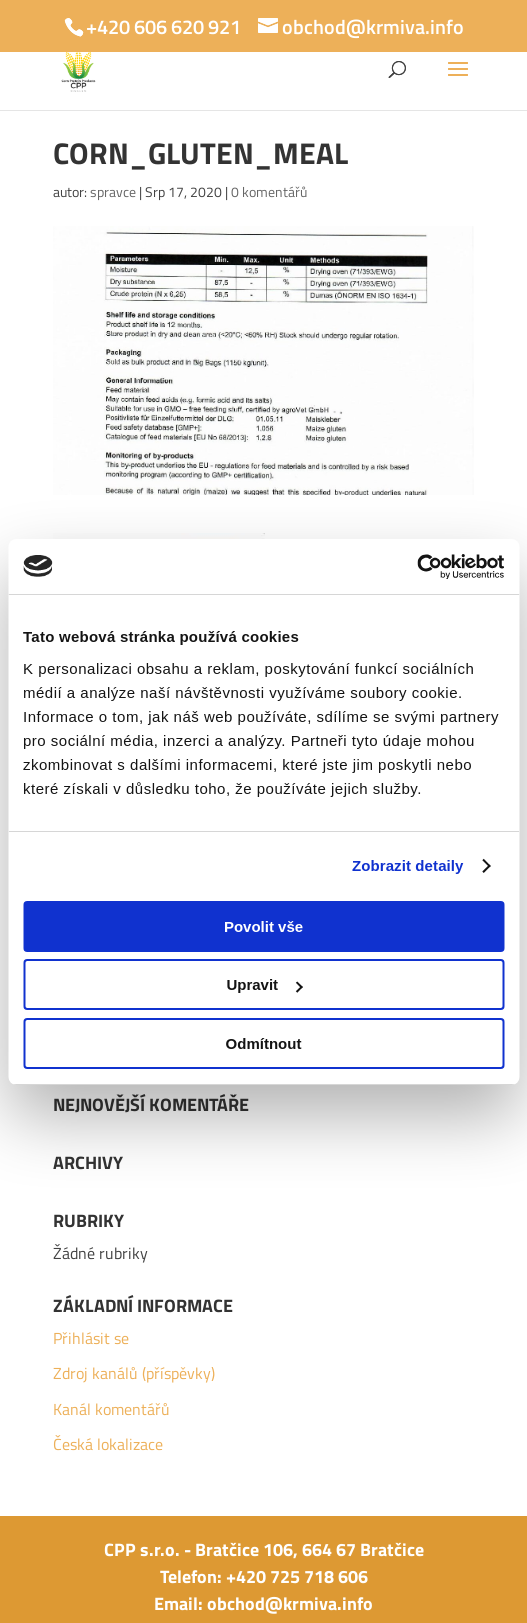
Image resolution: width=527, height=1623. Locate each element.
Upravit (264, 984)
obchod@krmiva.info (290, 1603)
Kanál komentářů (111, 1409)
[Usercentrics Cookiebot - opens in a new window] (416, 567)
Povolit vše (263, 926)
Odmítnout (264, 1043)
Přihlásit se (91, 1338)
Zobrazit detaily (408, 865)
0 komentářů (269, 191)
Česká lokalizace (108, 1444)
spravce (113, 191)
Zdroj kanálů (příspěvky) (134, 1373)
